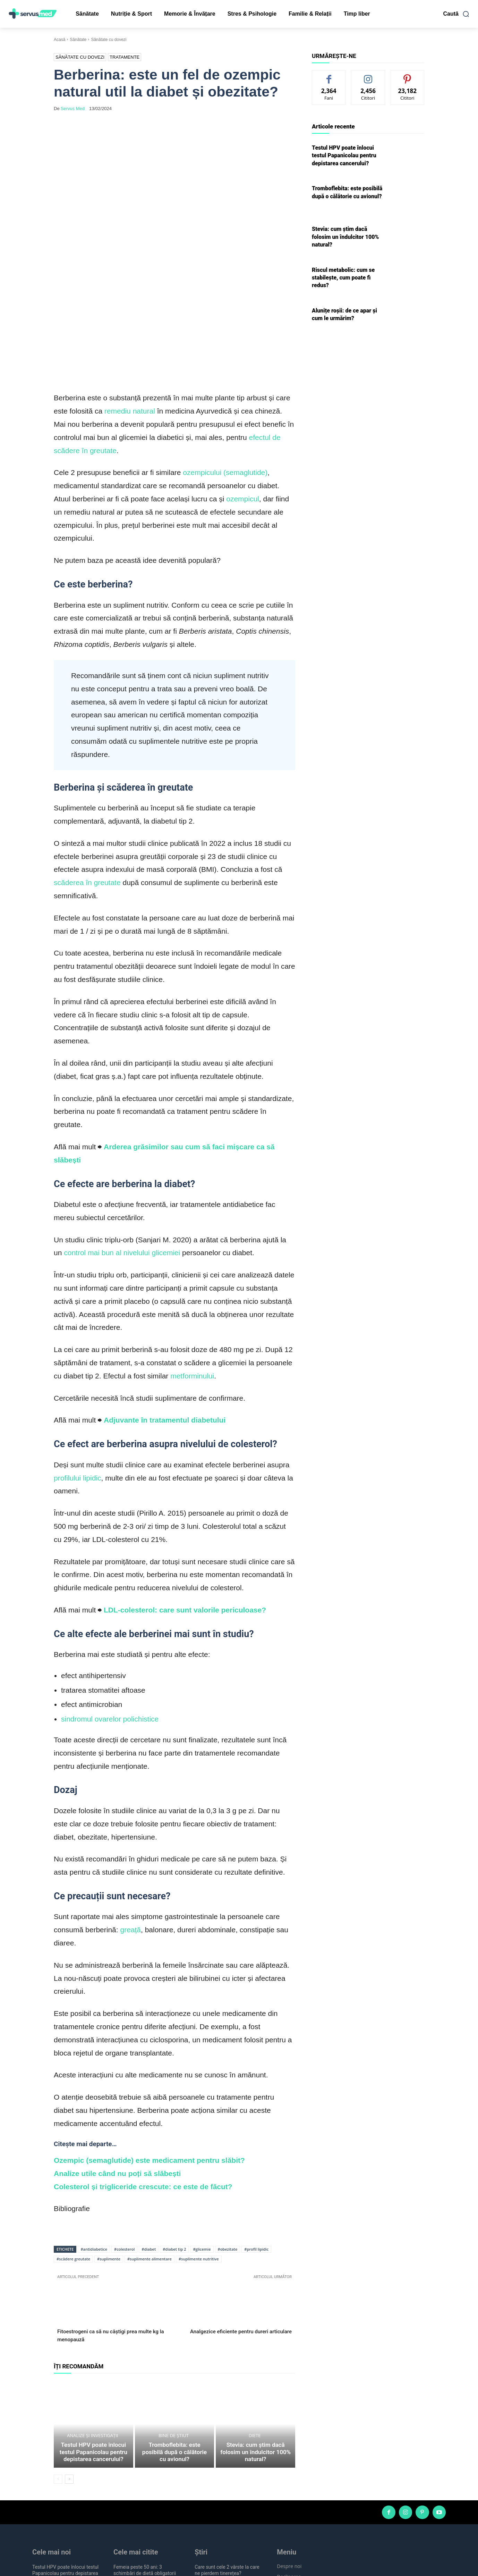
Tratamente (124, 57)
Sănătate (78, 39)
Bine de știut (173, 2347)
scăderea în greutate (87, 777)
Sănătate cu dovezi (108, 39)
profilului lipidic (77, 1372)
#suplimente (108, 2153)
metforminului (192, 1270)
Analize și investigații (92, 2340)
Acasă (59, 39)
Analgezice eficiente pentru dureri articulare (241, 2226)
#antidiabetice (93, 2143)
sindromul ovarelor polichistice (110, 1613)
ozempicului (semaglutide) (225, 367)
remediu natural (129, 305)
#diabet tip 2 (174, 2143)
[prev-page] (58, 2381)
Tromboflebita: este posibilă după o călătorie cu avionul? (174, 2358)
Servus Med (73, 108)
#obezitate (228, 2143)
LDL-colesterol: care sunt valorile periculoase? (185, 1504)
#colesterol (124, 2143)
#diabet (149, 2143)
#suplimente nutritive (199, 2153)
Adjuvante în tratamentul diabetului (164, 1314)
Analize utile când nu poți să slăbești (117, 2068)
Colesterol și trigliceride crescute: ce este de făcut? (143, 2081)
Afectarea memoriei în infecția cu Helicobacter (227, 2542)
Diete (254, 2347)
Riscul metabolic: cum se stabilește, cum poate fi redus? (343, 278)
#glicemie (202, 2143)
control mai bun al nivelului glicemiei (122, 1147)
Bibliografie (72, 2103)
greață (130, 1824)
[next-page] (69, 2381)
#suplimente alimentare (149, 2153)
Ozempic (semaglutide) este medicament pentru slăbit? (149, 2055)
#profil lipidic (256, 2143)
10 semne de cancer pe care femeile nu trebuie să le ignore (145, 2490)
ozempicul (242, 393)
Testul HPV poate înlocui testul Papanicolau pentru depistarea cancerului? (94, 2355)
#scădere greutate (73, 2153)
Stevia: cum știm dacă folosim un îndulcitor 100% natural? (255, 2358)
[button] (456, 14)
